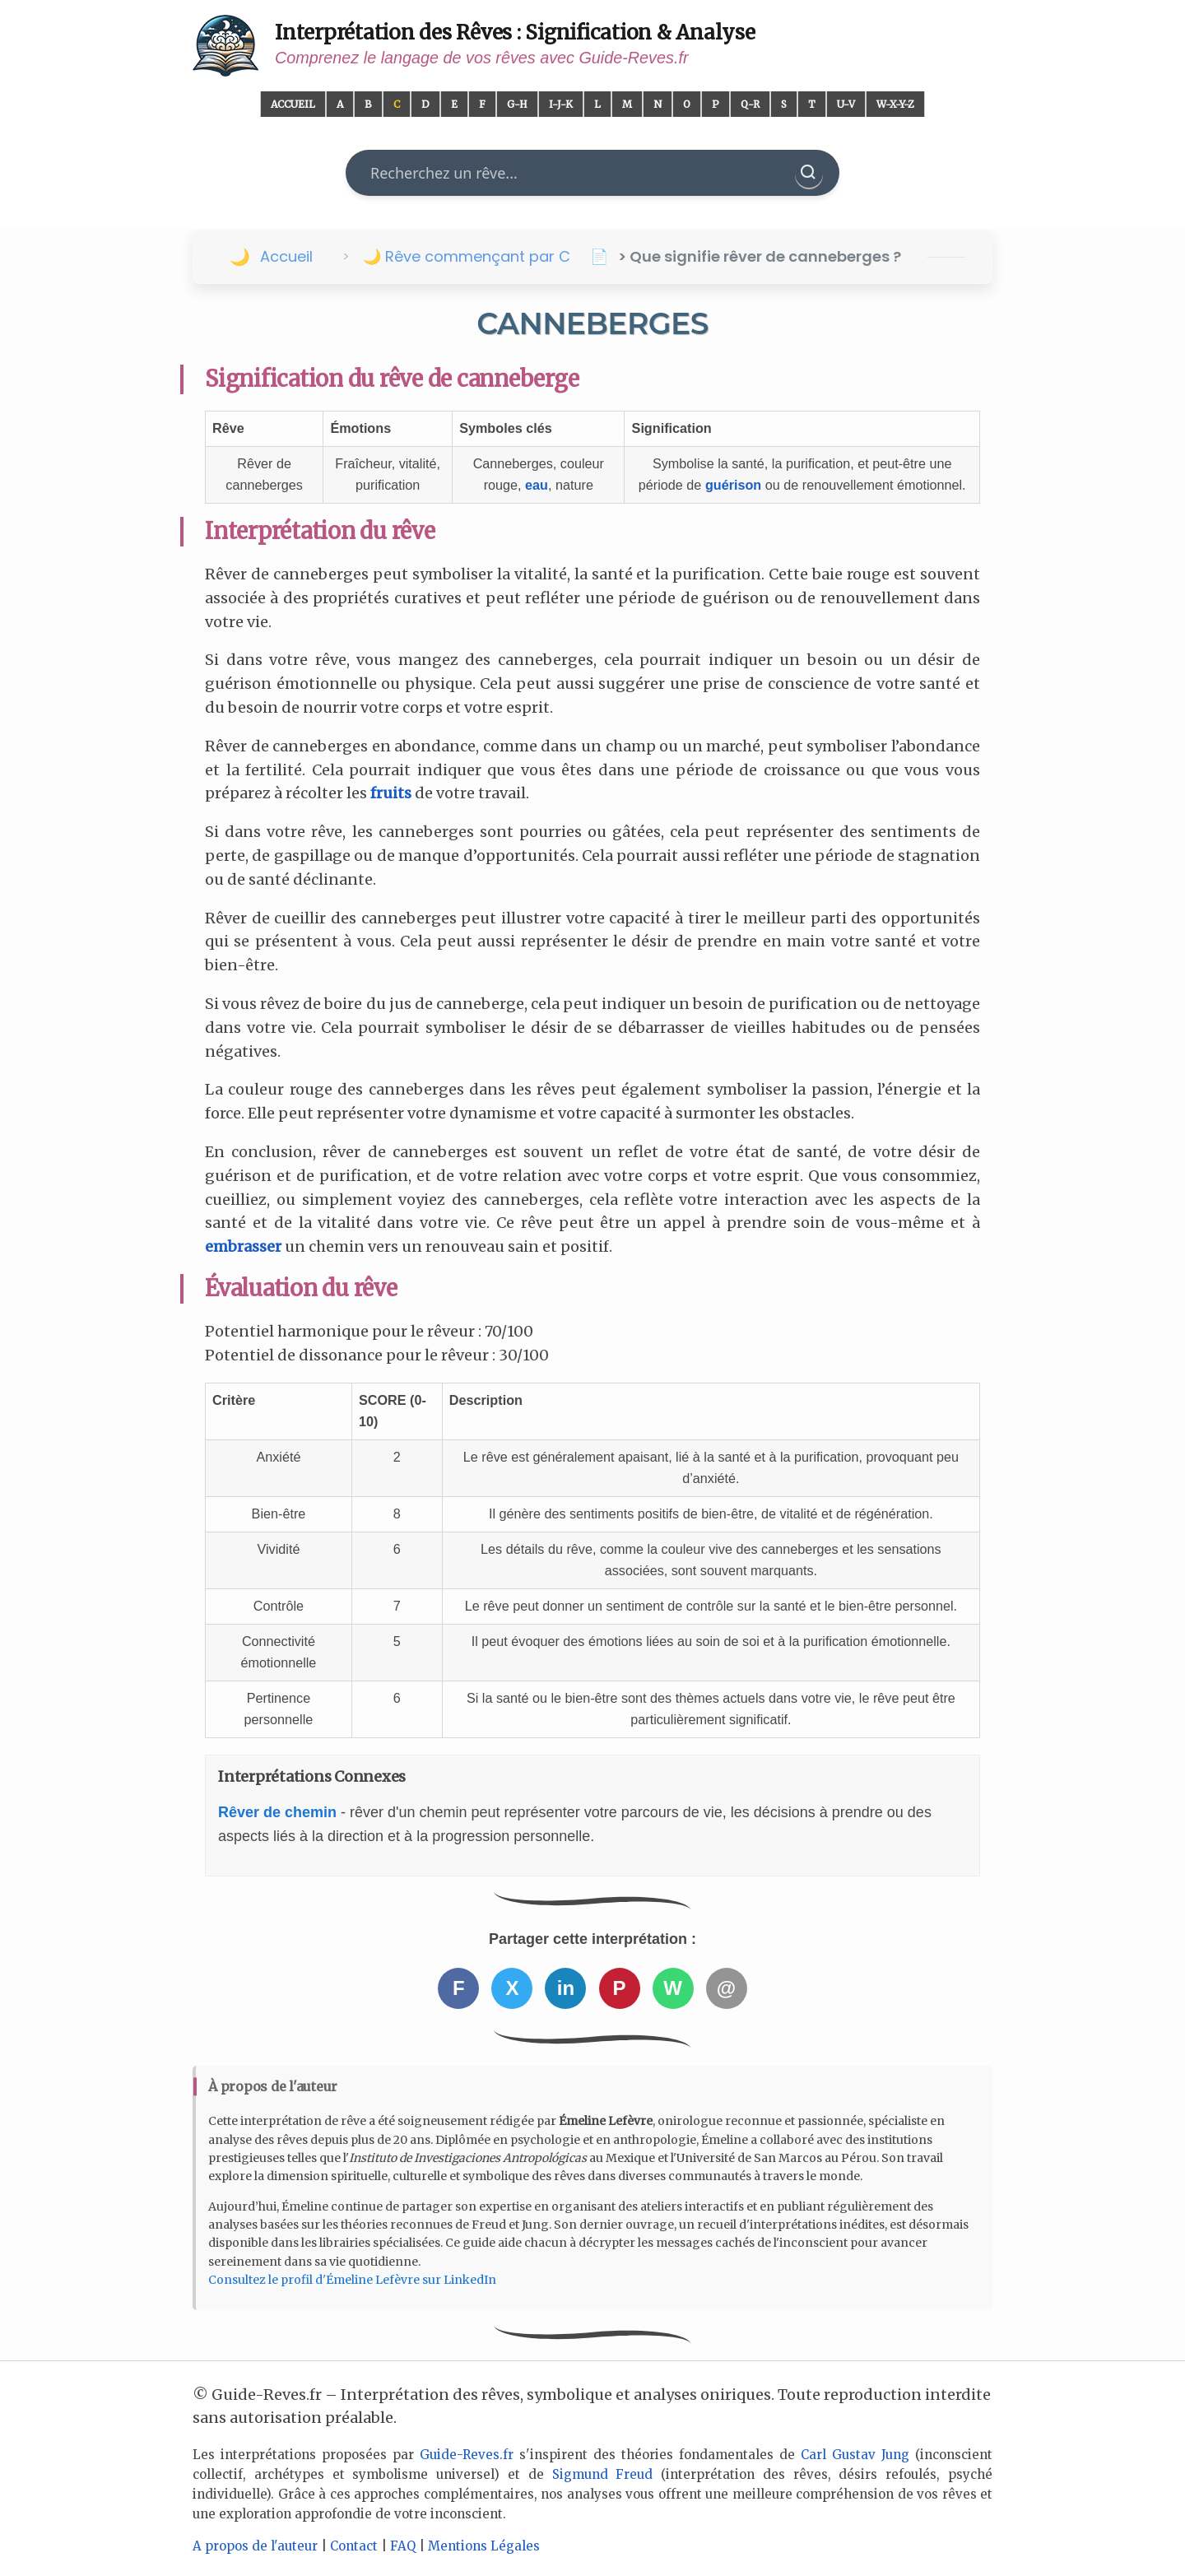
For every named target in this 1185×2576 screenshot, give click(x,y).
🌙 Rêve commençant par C (466, 256)
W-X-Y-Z (895, 104)
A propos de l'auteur (255, 2546)
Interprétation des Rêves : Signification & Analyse (515, 32)
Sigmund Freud (602, 2474)
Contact (354, 2546)
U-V (846, 104)
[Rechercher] (809, 173)
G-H (517, 104)
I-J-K (561, 104)
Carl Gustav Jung (855, 2454)
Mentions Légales (484, 2546)
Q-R (750, 104)
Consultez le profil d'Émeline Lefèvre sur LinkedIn (352, 2279)
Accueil (293, 104)
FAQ (403, 2546)
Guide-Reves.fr (467, 2454)
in (565, 1988)
